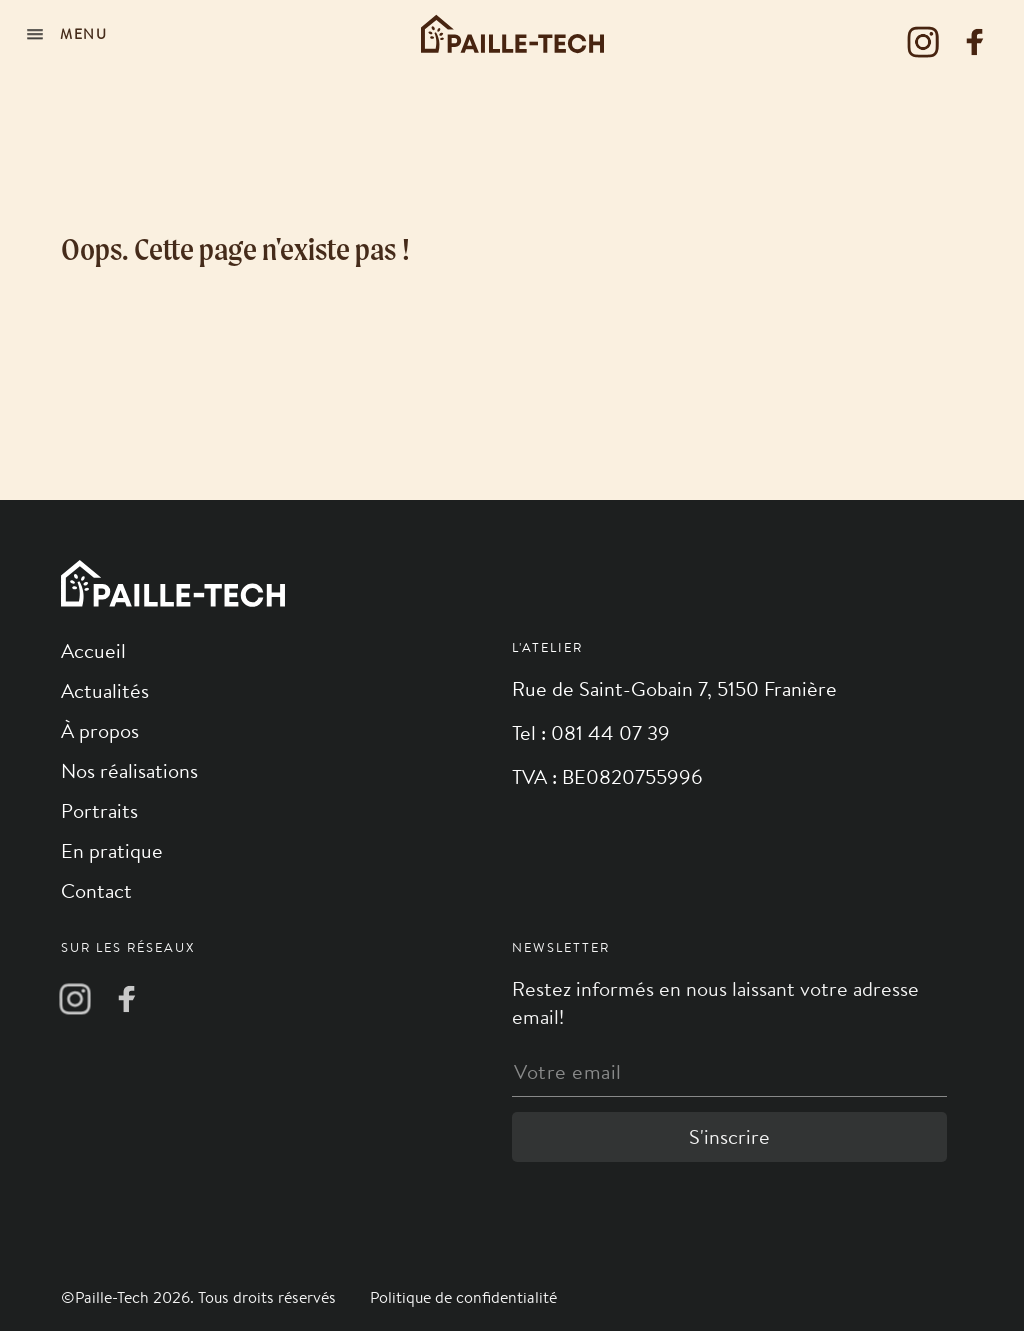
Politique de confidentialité (463, 1297)
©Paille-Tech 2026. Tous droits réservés (200, 1297)
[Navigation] (70, 34)
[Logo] (512, 34)
